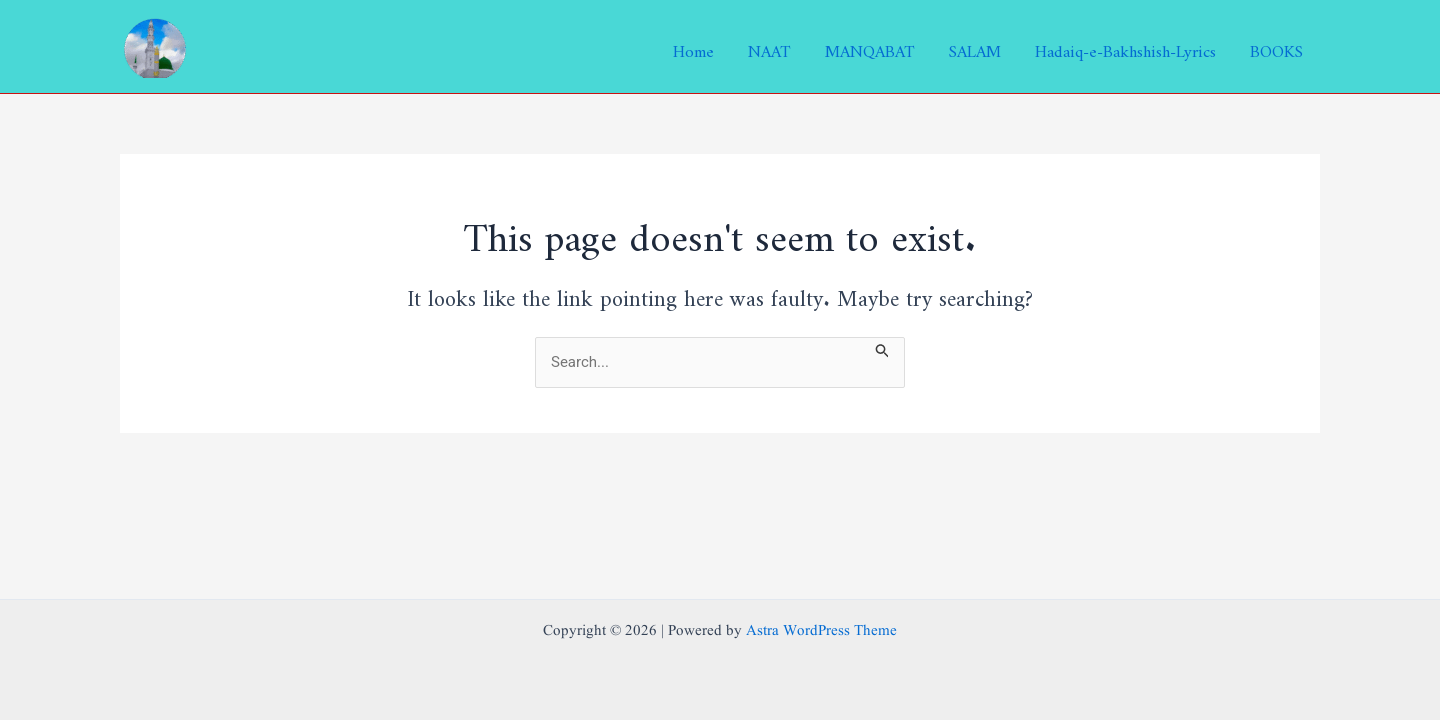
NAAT (769, 47)
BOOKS (1276, 47)
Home (693, 47)
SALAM (975, 47)
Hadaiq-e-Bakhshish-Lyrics (1125, 47)
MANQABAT (870, 47)
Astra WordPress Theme (821, 631)
